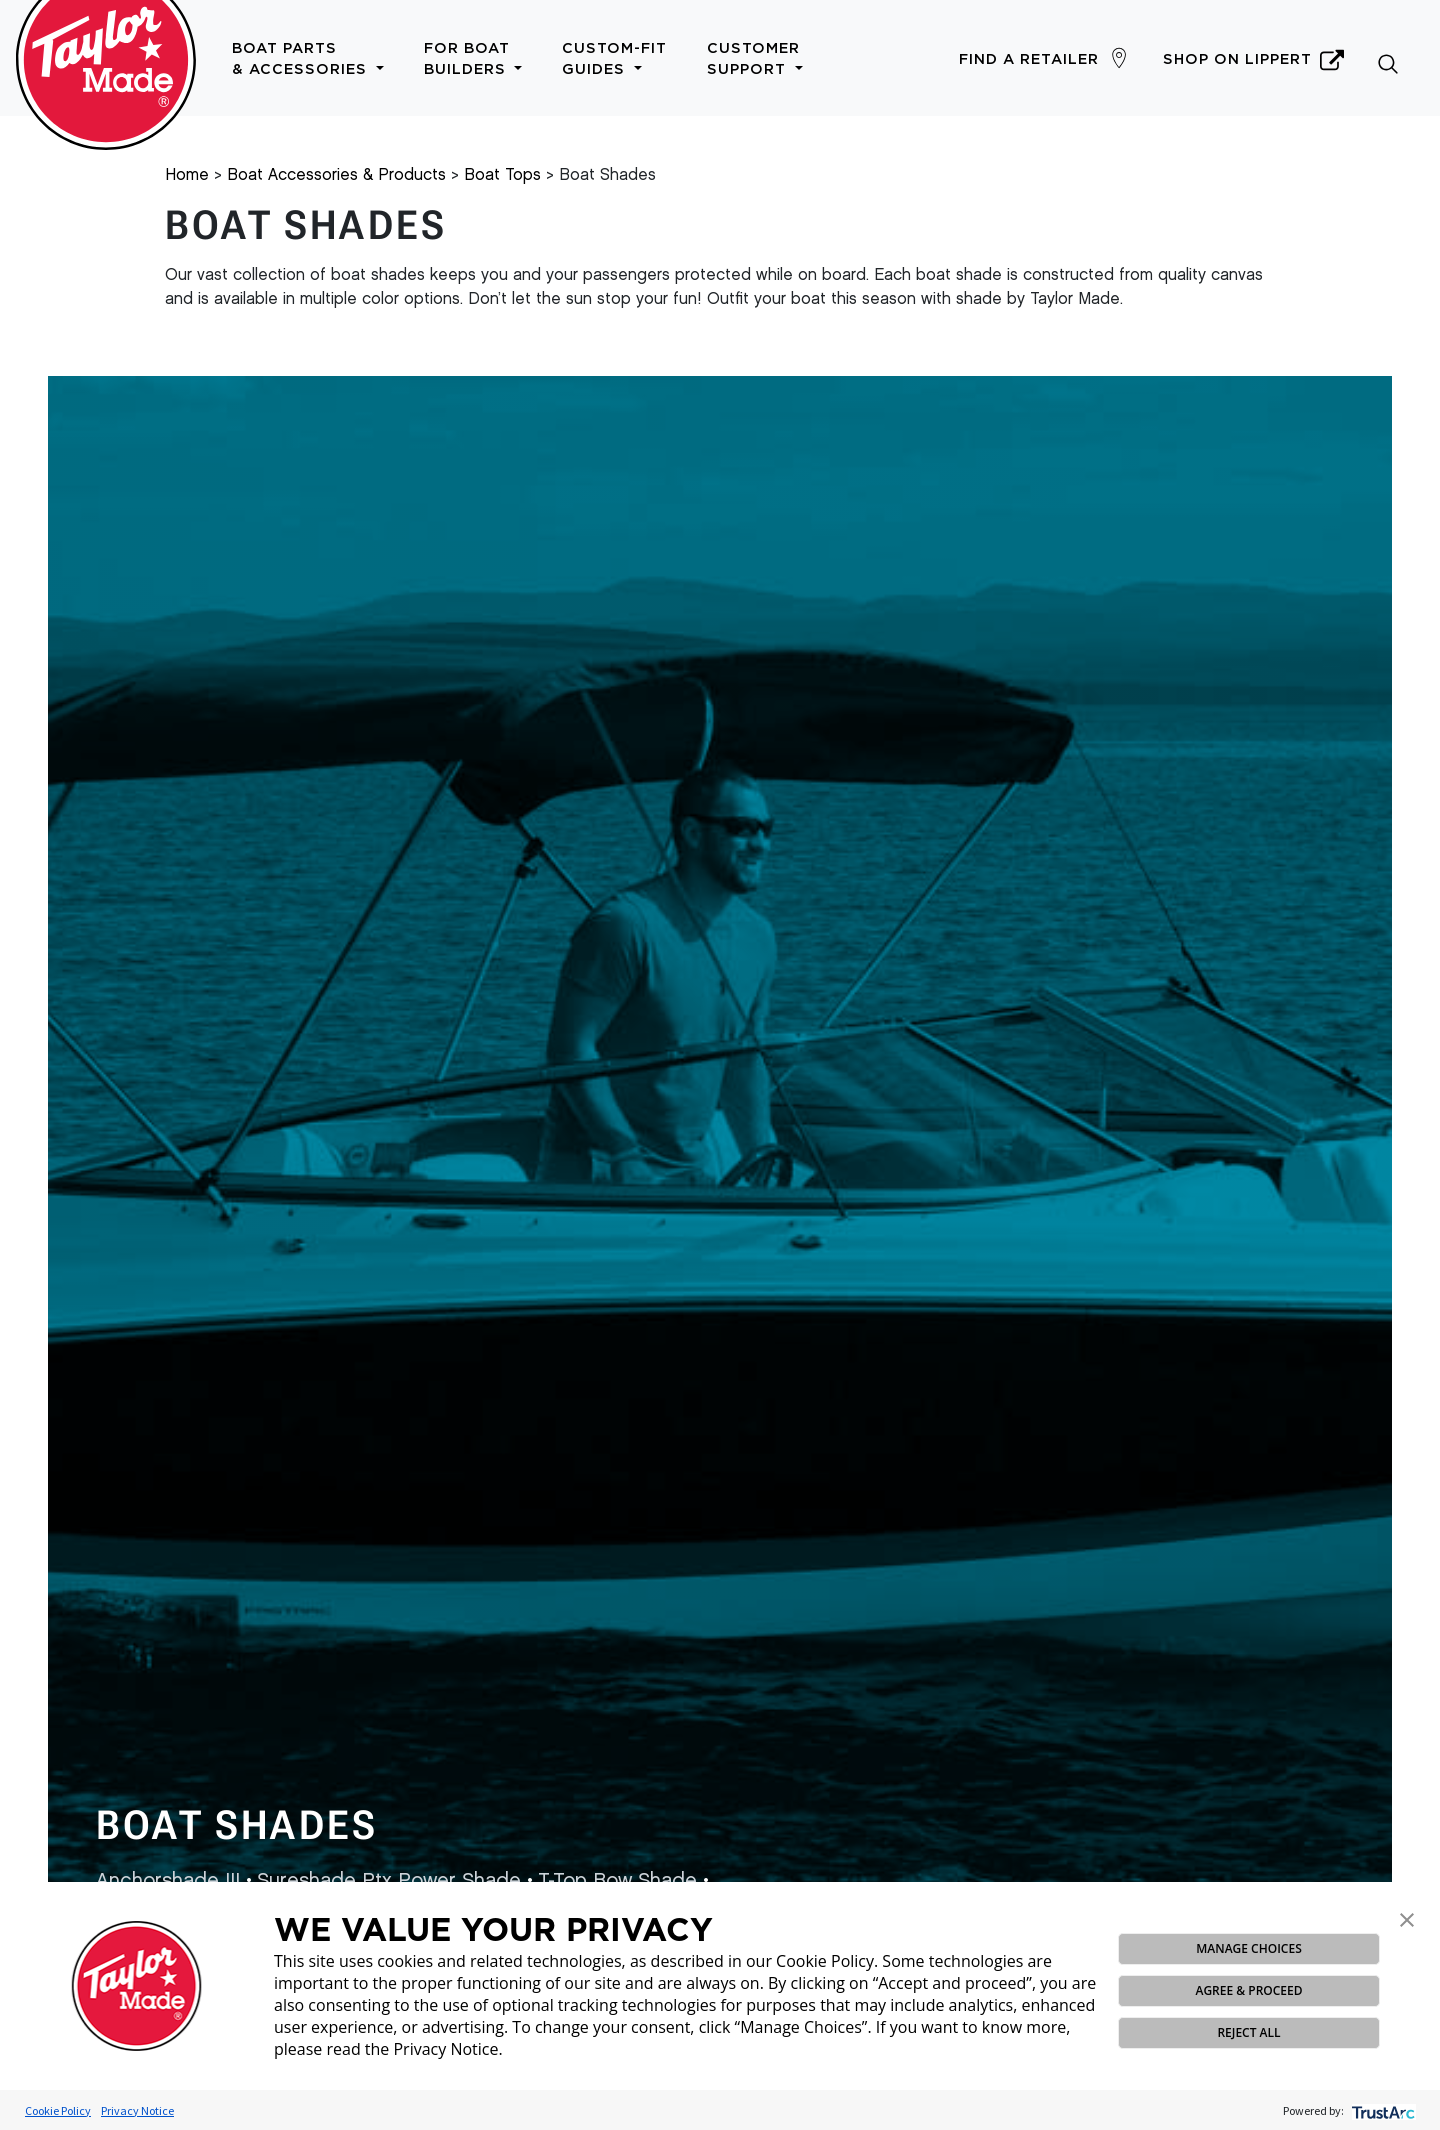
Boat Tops (502, 175)
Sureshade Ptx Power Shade (389, 1881)
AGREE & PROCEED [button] (1248, 1990)
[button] (1407, 1918)
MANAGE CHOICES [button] (1248, 1948)
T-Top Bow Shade (617, 1881)
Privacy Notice (137, 2110)
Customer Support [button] (755, 59)
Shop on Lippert (1253, 60)
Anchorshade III (168, 1881)
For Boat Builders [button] (473, 59)
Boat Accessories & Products (336, 175)
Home (187, 175)
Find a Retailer (1029, 59)
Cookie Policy (58, 2110)
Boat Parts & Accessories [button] (308, 59)
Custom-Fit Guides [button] (614, 59)
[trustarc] (1381, 2110)
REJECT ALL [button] (1248, 2032)
